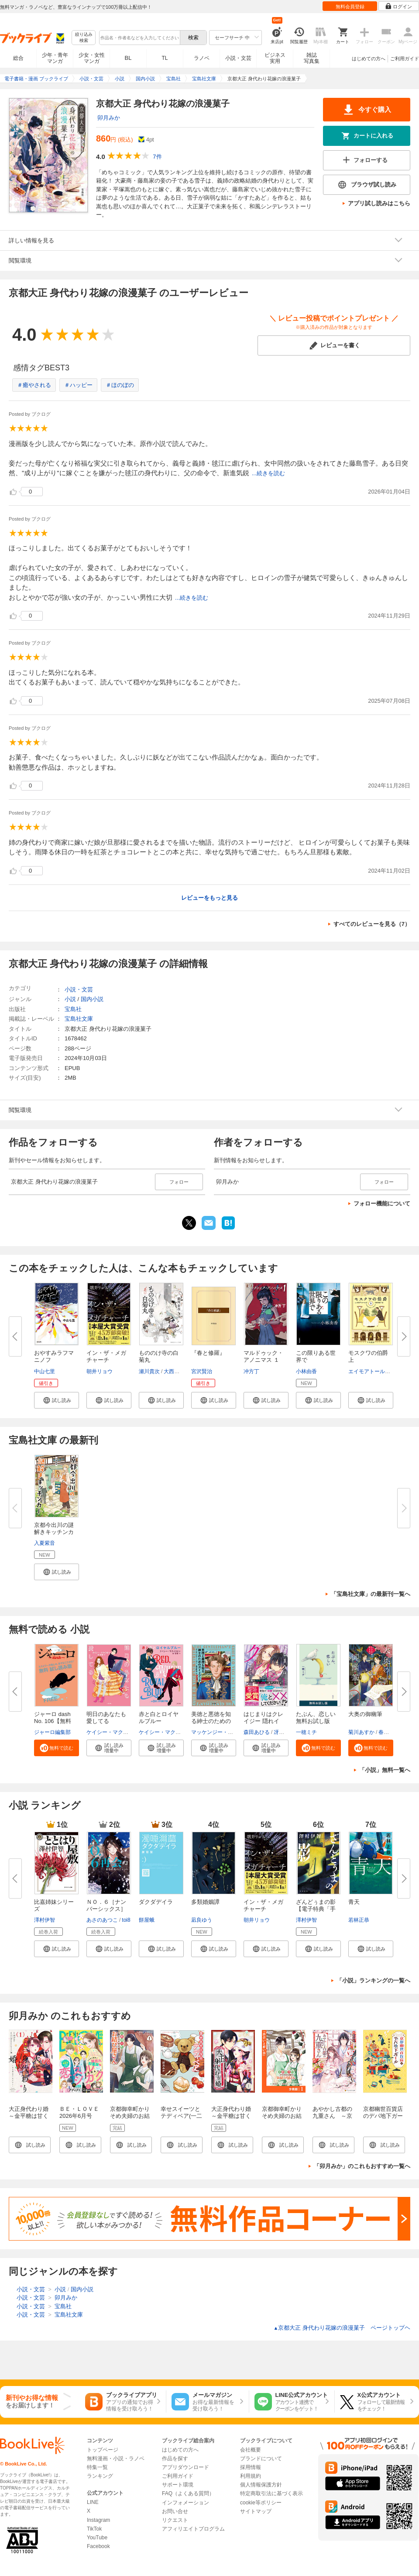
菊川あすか (361, 1732)
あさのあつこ (102, 1920)
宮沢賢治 (201, 1371)
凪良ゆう (201, 1920)
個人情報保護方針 (261, 2485)
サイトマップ (255, 2511)
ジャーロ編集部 (52, 1732)
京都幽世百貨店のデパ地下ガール (383, 2116)
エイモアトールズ (369, 1371)
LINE (93, 2502)
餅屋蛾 (147, 1920)
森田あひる (257, 1732)
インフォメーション (185, 2503)
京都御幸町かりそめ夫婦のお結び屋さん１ (130, 2116)
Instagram (98, 2520)
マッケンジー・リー (214, 1732)
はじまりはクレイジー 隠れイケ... (263, 1721)
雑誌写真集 (311, 58)
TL (164, 58)
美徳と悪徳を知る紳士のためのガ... (211, 1721)
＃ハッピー (78, 385)
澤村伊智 (44, 1920)
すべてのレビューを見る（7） (371, 924)
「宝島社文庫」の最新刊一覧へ (370, 1594)
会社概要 (250, 2450)
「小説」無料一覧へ (384, 1770)
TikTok (94, 2529)
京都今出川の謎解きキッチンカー (54, 1532)
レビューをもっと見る (209, 897)
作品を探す (175, 2458)
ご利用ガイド (404, 58)
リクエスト (175, 2520)
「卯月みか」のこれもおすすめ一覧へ (362, 2166)
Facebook (98, 2546)
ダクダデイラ (156, 1902)
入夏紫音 (44, 1543)
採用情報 (250, 2467)
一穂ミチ (306, 1732)
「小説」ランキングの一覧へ (373, 1980)
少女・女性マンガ (92, 58)
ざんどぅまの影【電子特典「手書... (316, 1909)
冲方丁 (251, 1371)
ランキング (100, 2476)
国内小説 (92, 999)
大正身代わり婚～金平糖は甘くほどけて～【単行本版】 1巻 (28, 2119)
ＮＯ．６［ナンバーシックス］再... (106, 1909)
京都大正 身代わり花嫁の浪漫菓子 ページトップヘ (341, 2327)
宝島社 (73, 1009)
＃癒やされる (34, 385)
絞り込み (84, 38)
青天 (354, 1902)
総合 (18, 58)
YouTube (97, 2538)
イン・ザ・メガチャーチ (106, 1356)
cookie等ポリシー (261, 2503)
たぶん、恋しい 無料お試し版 (318, 1717)
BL (128, 58)
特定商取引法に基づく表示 (271, 2493)
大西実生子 (177, 1371)
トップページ (102, 2450)
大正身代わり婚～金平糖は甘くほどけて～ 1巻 (231, 2116)
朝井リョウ (99, 1371)
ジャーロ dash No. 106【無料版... (52, 1721)
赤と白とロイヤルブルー (159, 1717)
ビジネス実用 (274, 58)
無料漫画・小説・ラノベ (115, 2458)
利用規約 (250, 2476)
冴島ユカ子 (287, 1732)
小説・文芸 (238, 58)
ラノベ (202, 58)
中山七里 (44, 1371)
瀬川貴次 (149, 1371)
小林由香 (306, 1371)
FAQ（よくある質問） (188, 2493)
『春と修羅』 (208, 1353)
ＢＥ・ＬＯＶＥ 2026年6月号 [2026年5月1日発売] (81, 2119)
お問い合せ (175, 2511)
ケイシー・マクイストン (115, 1732)
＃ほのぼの (120, 385)
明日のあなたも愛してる (106, 1717)
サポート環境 (177, 2485)
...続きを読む (268, 473)
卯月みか (108, 117)
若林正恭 (358, 1920)
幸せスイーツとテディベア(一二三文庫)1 (181, 2116)
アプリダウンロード (185, 2467)
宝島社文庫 (79, 1018)
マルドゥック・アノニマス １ (263, 1356)
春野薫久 (388, 1732)
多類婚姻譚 (205, 1902)
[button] (56, 1400)
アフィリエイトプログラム (193, 2529)
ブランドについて (261, 2458)
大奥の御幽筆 (365, 1714)
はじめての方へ (368, 58)
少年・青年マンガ (55, 58)
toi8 (126, 1920)
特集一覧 (97, 2467)
